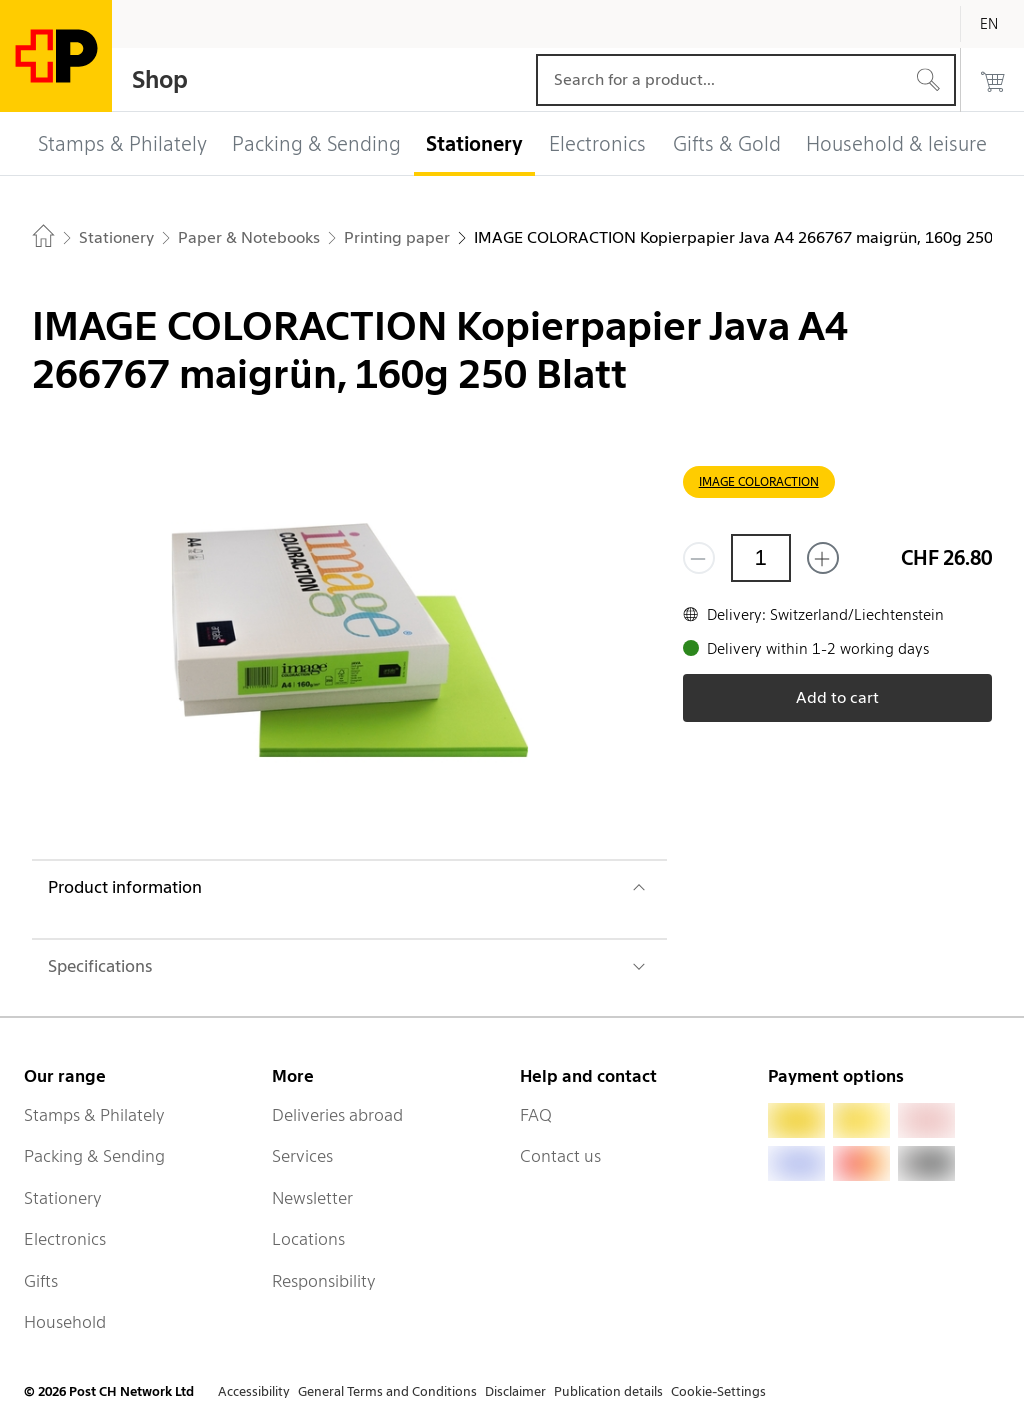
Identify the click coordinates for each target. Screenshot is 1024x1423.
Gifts (41, 1281)
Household (65, 1322)
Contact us (560, 1156)
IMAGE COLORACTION (759, 481)
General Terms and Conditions (387, 1391)
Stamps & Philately (94, 1115)
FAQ (536, 1115)
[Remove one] (699, 558)
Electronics (65, 1239)
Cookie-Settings (718, 1391)
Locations (308, 1239)
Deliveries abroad (337, 1115)
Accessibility (254, 1391)
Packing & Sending (94, 1156)
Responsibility (324, 1281)
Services (302, 1156)
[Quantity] (761, 558)
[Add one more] (823, 558)
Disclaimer (515, 1391)
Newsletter (312, 1198)
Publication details (608, 1391)
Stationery (63, 1198)
